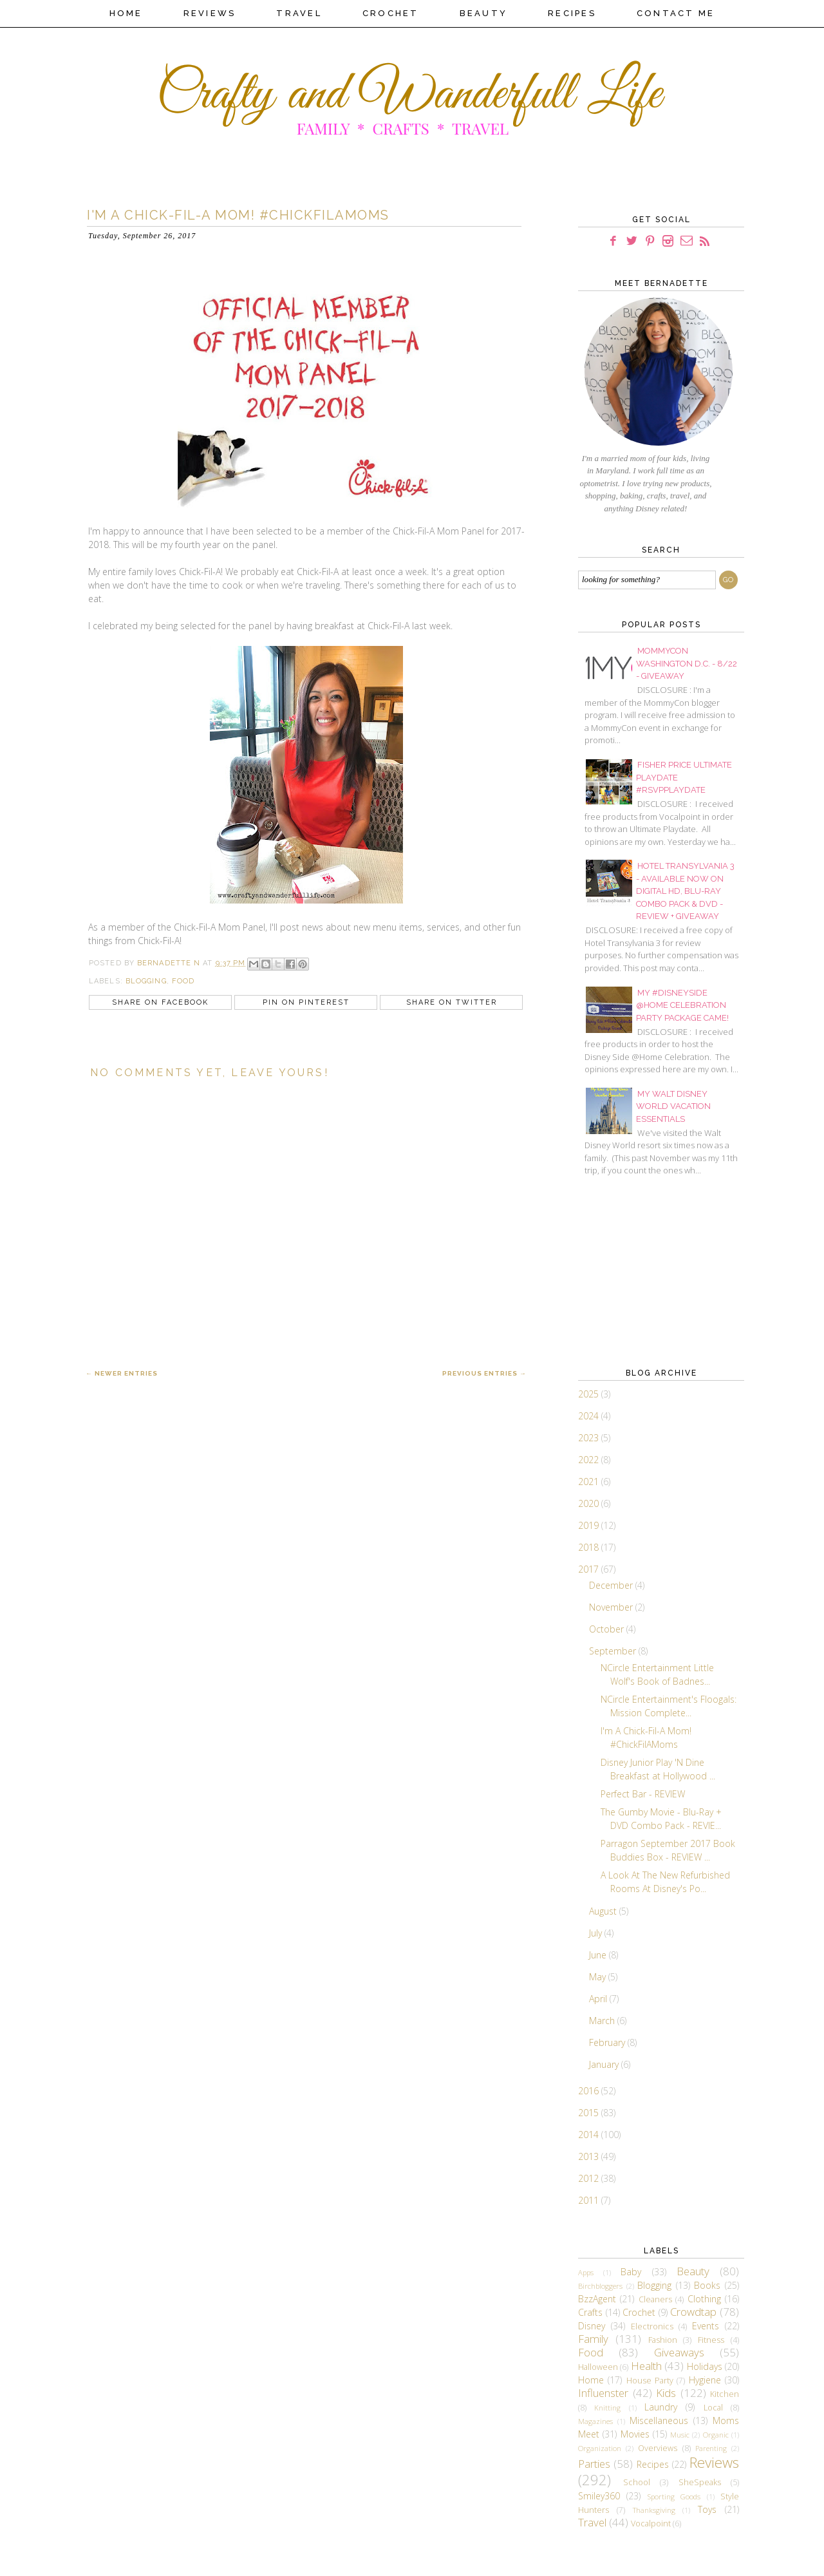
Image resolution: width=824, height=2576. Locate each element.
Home (126, 13)
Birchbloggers (600, 2286)
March (603, 2020)
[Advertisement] (642, 1270)
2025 (589, 1394)
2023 (589, 1438)
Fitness (711, 2339)
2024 (589, 1416)
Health (646, 2365)
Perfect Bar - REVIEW (643, 1794)
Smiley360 (599, 2496)
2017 (589, 1569)
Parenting (711, 2448)
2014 (589, 2134)
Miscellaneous (659, 2420)
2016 (589, 2091)
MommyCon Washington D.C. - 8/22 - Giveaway (686, 663)
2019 (589, 1525)
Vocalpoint (651, 2523)
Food (183, 981)
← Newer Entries (122, 1373)
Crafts (590, 2312)
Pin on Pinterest (306, 1002)
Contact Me (676, 13)
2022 (589, 1460)
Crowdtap (693, 2311)
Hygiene (705, 2380)
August (604, 1911)
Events (705, 2326)
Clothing (704, 2299)
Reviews (209, 13)
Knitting (607, 2407)
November (612, 1607)
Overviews (657, 2448)
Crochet (390, 13)
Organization (599, 2448)
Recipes (572, 13)
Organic (716, 2434)
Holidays (704, 2366)
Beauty (484, 13)
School (636, 2482)
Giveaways (679, 2352)
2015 (589, 2113)
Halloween (598, 2367)
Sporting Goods (674, 2496)
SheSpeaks (700, 2482)
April (599, 1999)
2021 (589, 1481)
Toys (707, 2509)
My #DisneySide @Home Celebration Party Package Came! (682, 1005)
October (607, 1629)
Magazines (595, 2421)
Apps (586, 2272)
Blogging (146, 981)
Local (713, 2407)
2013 (589, 2156)
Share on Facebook (160, 1002)
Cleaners (655, 2299)
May (598, 1977)
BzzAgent (597, 2299)
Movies (635, 2434)
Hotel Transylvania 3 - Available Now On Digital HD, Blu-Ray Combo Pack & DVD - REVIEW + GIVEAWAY (685, 891)
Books (707, 2285)
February (608, 2042)
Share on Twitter (451, 1002)
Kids (666, 2392)
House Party (649, 2380)
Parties (594, 2463)
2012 (589, 2178)
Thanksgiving (654, 2510)
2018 (589, 1547)
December (612, 1585)
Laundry (660, 2407)
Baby (631, 2272)
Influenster (603, 2392)
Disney (591, 2326)
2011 (589, 2200)
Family (593, 2338)
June (599, 1955)
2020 (589, 1503)
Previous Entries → (484, 1373)
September (614, 1651)
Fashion (662, 2339)
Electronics (652, 2326)
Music (679, 2434)
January (605, 2064)
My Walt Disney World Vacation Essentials (673, 1106)
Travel (299, 13)
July (596, 1933)
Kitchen (724, 2394)
